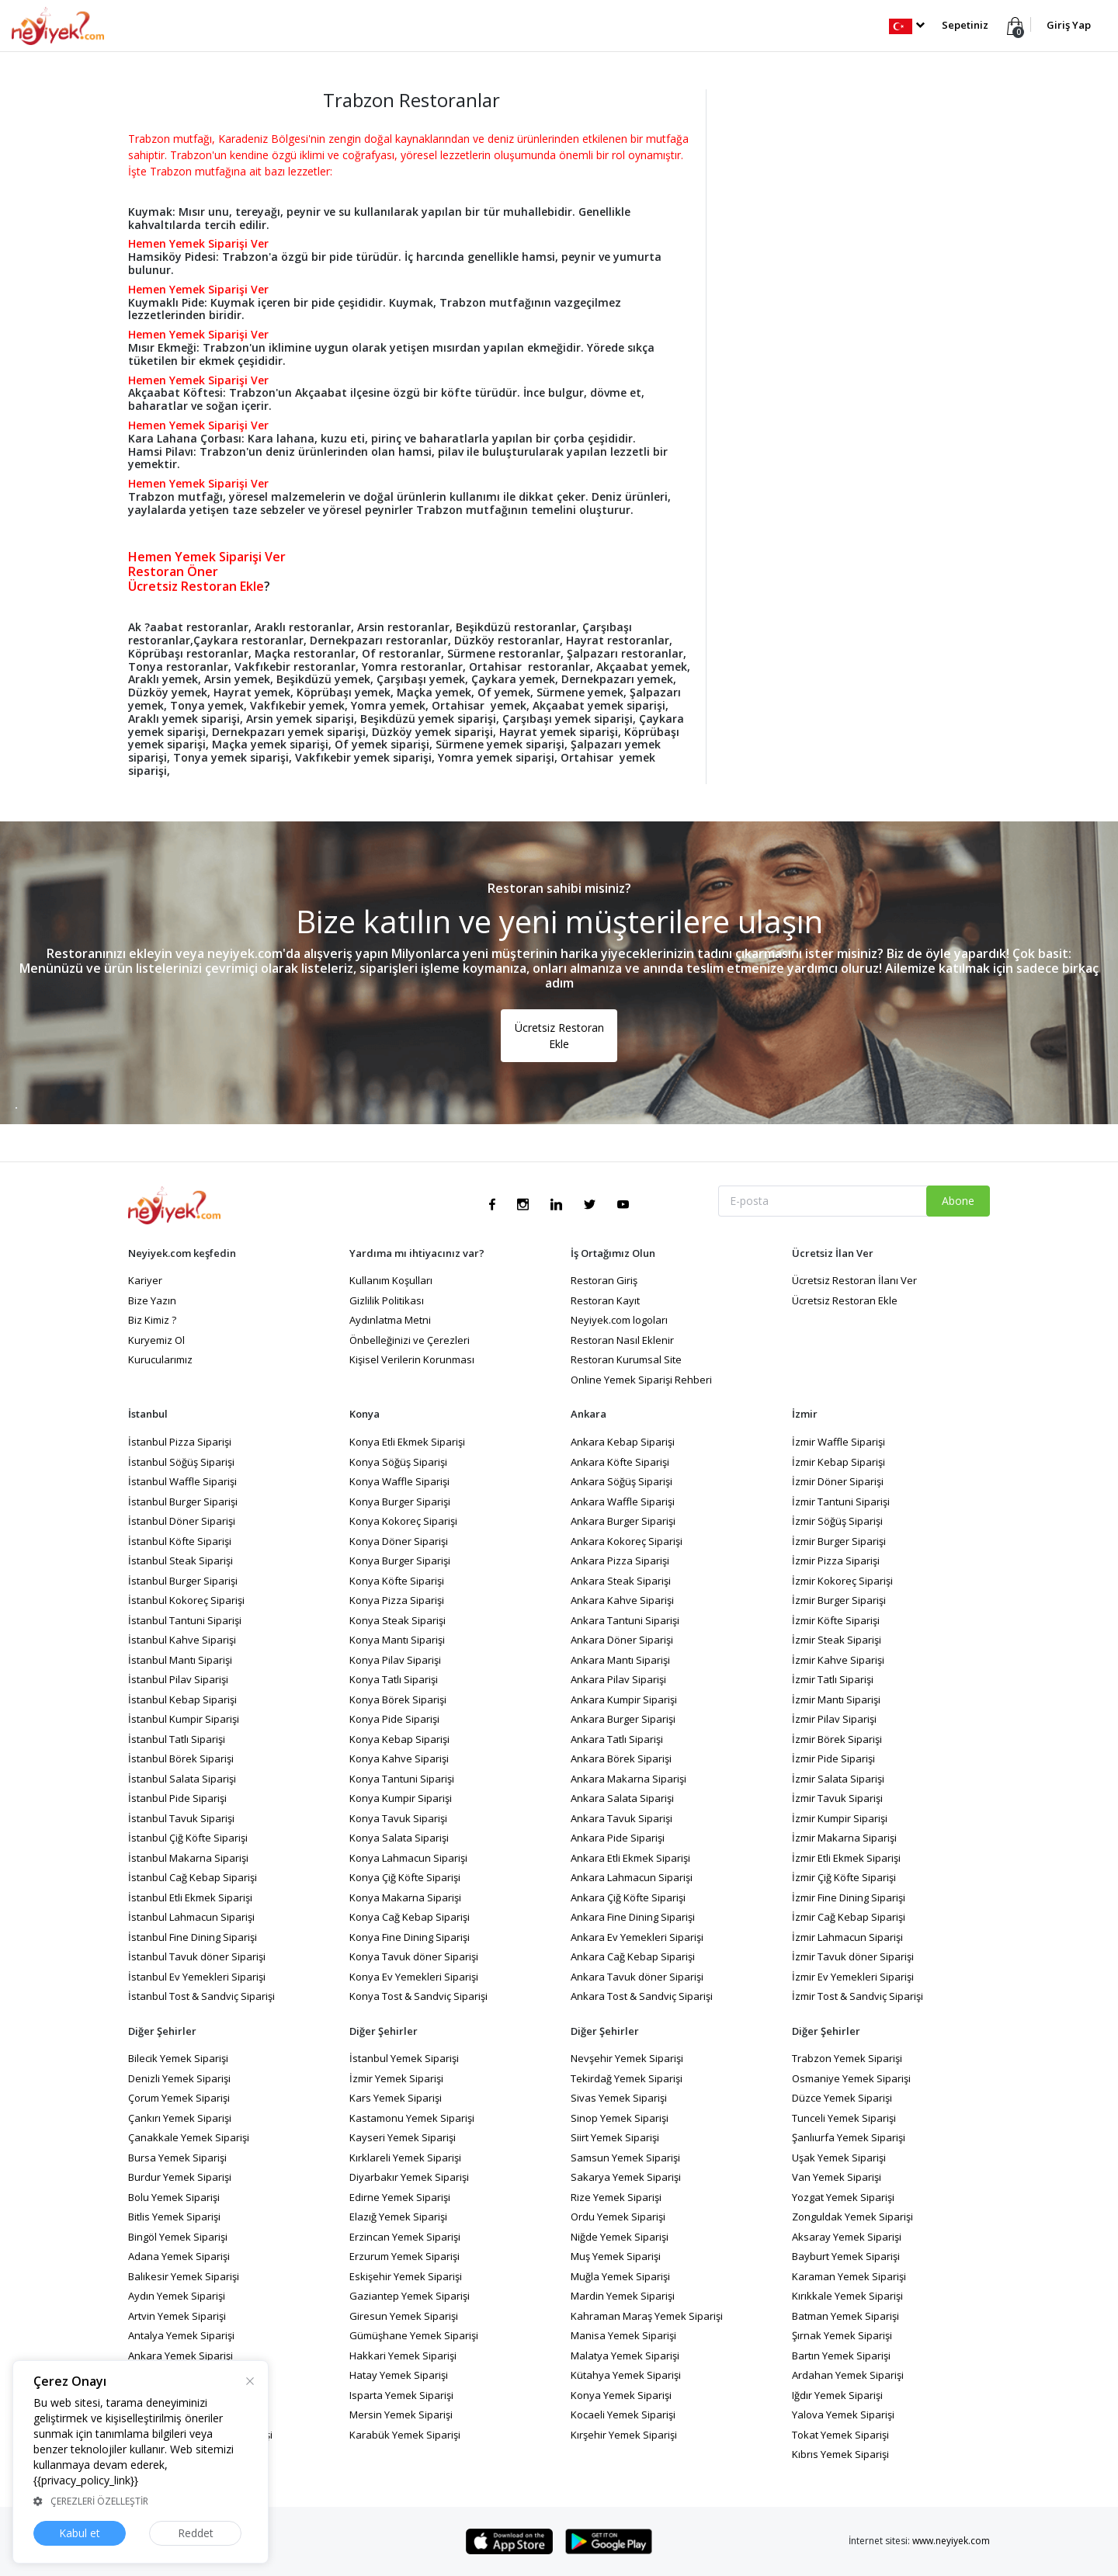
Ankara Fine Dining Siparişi (633, 1917)
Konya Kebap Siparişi (399, 1739)
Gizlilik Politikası (386, 1300)
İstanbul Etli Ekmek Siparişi (190, 1897)
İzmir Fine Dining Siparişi (848, 1897)
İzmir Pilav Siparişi (834, 1719)
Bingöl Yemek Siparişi (177, 2237)
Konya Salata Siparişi (399, 1838)
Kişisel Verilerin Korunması (411, 1359)
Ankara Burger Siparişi (623, 1521)
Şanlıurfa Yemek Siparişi (848, 2137)
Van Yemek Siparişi (836, 2177)
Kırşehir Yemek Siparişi (624, 2435)
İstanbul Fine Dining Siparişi (192, 1937)
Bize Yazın (152, 1300)
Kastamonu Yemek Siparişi (411, 2118)
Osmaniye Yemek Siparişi (851, 2078)
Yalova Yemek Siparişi (843, 2415)
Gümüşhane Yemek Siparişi (413, 2335)
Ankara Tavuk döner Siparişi (637, 1977)
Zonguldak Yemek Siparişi (852, 2217)
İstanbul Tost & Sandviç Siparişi (201, 1996)
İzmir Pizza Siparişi (836, 1560)
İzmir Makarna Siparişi (844, 1838)
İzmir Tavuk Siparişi (837, 1798)
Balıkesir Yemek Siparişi (183, 2276)
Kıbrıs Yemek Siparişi (840, 2454)
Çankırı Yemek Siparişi (179, 2118)
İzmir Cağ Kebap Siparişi (848, 1917)
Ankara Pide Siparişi (618, 1838)
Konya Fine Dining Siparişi (409, 1937)
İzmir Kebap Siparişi (838, 1462)
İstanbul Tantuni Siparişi (184, 1620)
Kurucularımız (160, 1359)
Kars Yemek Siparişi (395, 2098)
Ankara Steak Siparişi (621, 1581)
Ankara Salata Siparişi (622, 1798)
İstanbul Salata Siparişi (182, 1779)
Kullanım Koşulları (390, 1280)
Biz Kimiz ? (152, 1320)
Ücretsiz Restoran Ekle (559, 1035)
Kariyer (145, 1280)
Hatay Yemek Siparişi (398, 2375)
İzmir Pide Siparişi (833, 1758)
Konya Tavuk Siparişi (398, 1818)
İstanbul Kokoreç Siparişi (186, 1600)
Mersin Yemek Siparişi (401, 2415)
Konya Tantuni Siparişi (401, 1779)
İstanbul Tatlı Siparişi (176, 1739)
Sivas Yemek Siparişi (619, 2098)
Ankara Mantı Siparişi (620, 1660)
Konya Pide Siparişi (394, 1719)
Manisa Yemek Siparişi (623, 2335)
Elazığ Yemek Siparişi (398, 2217)
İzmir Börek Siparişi (837, 1739)
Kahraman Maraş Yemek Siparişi (647, 2316)
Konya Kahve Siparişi (399, 1758)
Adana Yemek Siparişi (179, 2256)
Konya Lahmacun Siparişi (408, 1858)
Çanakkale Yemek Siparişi (188, 2137)
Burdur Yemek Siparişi (179, 2177)
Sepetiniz (965, 25)
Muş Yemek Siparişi (616, 2256)
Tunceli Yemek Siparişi (844, 2118)
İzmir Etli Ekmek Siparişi (846, 1858)
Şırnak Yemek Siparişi (842, 2335)
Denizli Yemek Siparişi (179, 2078)
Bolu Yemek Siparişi (174, 2197)
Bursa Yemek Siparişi (177, 2158)
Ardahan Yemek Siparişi (848, 2375)
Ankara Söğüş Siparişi (621, 1481)
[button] (906, 25)
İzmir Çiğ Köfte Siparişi (844, 1877)
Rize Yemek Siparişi (616, 2197)
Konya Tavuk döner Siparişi (413, 1956)
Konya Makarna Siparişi (405, 1897)
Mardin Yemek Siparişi (623, 2296)
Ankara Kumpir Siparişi (624, 1699)
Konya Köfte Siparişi (396, 1581)
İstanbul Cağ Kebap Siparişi (192, 1877)
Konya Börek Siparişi (397, 1699)
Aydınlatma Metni (390, 1320)
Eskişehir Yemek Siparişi (405, 2276)
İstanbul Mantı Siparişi (180, 1660)
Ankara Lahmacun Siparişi (632, 1877)
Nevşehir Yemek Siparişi (627, 2058)
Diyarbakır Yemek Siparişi (409, 2177)
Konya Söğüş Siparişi (398, 1462)
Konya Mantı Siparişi (397, 1640)
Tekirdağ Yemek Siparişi (626, 2078)
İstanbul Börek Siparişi (181, 1758)
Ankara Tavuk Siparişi (621, 1818)
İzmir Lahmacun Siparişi (847, 1937)
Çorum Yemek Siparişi (179, 2098)
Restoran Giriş (604, 1280)
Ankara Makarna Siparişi (628, 1779)
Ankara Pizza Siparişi (620, 1560)
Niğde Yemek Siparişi (619, 2237)
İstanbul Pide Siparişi (177, 1798)
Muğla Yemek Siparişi (620, 2276)
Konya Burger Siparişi (399, 1501)
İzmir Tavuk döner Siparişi (853, 1956)
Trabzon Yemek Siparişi (847, 2058)
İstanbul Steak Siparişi (180, 1560)
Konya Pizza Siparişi (396, 1600)
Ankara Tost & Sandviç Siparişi (642, 1996)
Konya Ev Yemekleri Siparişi (413, 1977)
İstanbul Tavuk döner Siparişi (197, 1956)
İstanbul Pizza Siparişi (179, 1442)
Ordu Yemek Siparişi (618, 2217)
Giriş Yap (1069, 25)
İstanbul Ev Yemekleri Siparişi (197, 1977)
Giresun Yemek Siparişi (403, 2316)
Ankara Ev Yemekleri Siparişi (637, 1937)
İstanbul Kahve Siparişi (182, 1640)
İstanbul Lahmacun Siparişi (191, 1917)
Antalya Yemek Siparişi (181, 2335)
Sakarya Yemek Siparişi (626, 2177)
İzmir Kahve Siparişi (838, 1660)
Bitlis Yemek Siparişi (174, 2217)
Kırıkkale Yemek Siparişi (847, 2296)
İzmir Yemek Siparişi (396, 2078)
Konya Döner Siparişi (398, 1541)
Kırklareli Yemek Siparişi (405, 2158)
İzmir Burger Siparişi (839, 1541)
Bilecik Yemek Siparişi (178, 2058)
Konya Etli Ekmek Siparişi (407, 1442)
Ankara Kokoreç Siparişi (626, 1541)
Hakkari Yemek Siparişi (403, 2355)
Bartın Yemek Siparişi (841, 2355)
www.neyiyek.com (951, 2540)
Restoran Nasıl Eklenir (622, 1340)
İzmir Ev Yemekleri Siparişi (853, 1977)
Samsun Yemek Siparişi (625, 2158)
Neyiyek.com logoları (619, 1320)
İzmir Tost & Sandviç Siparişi (857, 1996)
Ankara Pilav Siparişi (618, 1679)
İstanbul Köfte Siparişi (179, 1541)
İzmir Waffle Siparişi (838, 1442)
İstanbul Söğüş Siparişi (181, 1462)
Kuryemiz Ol (156, 1340)
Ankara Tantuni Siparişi (625, 1620)
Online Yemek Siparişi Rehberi (641, 1380)
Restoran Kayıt (605, 1300)
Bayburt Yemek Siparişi (846, 2256)
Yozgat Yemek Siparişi (843, 2197)
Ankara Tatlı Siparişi (617, 1739)
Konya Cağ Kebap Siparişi (409, 1917)
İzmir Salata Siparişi (838, 1779)
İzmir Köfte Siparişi (836, 1620)
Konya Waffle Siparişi (399, 1481)
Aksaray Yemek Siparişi (846, 2237)
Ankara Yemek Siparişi (180, 2355)
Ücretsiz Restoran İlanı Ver (854, 1280)
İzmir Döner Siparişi (838, 1481)
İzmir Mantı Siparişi (836, 1699)
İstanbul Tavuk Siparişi (181, 1818)
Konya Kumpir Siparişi (400, 1798)
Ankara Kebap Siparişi (623, 1442)
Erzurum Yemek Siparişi (404, 2256)
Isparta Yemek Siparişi (401, 2395)
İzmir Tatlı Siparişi (832, 1679)
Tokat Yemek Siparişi (840, 2435)
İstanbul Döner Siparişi (181, 1521)
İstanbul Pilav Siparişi (178, 1679)
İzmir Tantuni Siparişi (841, 1501)
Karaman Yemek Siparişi (849, 2276)
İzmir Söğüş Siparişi (837, 1521)
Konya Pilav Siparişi (395, 1660)
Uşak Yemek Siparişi (839, 2158)
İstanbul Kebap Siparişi (182, 1699)
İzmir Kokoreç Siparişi (842, 1581)
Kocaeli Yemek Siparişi (623, 2415)
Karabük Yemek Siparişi (404, 2435)
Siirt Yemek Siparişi (615, 2137)
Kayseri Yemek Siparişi (402, 2137)
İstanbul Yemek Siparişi (404, 2058)
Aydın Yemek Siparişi (176, 2296)
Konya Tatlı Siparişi (393, 1679)
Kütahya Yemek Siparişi (626, 2375)
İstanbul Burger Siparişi (183, 1501)
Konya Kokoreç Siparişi (403, 1521)
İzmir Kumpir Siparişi (839, 1818)
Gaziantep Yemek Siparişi (409, 2296)
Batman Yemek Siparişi (845, 2316)
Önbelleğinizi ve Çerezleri (409, 1340)
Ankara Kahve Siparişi (622, 1600)
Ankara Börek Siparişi (621, 1758)
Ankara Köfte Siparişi (620, 1462)
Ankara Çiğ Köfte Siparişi (628, 1897)
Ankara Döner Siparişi (622, 1640)
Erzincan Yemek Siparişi (404, 2237)
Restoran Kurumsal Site (626, 1359)
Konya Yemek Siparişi (621, 2395)
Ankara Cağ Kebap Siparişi (633, 1956)
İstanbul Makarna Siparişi (188, 1858)
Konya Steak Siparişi (397, 1620)
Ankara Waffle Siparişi (623, 1501)
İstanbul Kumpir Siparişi (183, 1719)
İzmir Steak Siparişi (836, 1640)
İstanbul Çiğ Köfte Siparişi (188, 1838)
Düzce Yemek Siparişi (842, 2098)
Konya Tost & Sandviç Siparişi (418, 1996)
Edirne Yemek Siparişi (399, 2197)
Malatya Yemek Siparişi (625, 2355)
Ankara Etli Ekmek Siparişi (630, 1858)
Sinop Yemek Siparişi (619, 2118)
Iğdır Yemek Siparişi (837, 2395)
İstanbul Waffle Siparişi (182, 1481)
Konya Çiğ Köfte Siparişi (404, 1877)
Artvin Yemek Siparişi (177, 2316)
